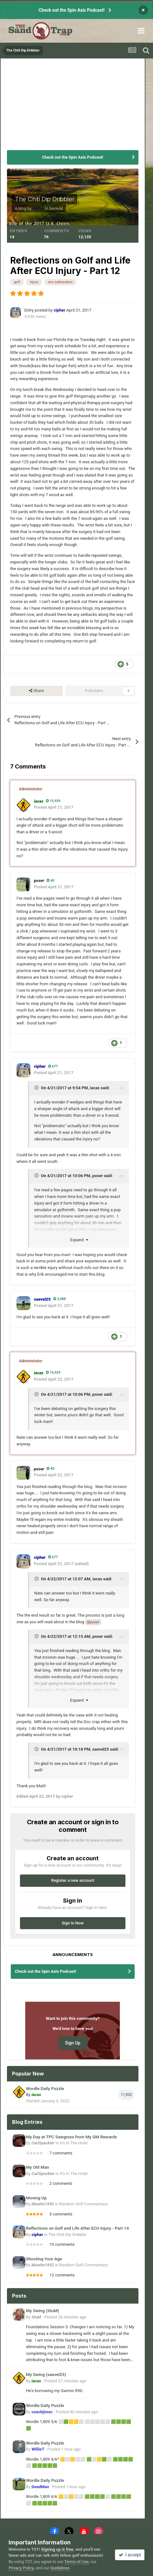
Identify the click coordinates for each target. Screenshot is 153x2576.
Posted (65, 2317)
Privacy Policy (21, 2568)
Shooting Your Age (44, 2258)
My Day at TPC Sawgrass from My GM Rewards (71, 2136)
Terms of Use (76, 2561)
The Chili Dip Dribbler (44, 199)
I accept (130, 2554)
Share (36, 691)
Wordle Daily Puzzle (45, 2088)
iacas (95, 1087)
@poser (93, 1622)
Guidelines (60, 2568)
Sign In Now (73, 1923)
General (56, 208)
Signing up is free (57, 2549)
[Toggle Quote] (37, 1087)
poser (97, 1175)
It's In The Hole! (74, 2143)
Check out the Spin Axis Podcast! (72, 10)
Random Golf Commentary (83, 2204)
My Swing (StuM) (42, 2310)
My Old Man (37, 2167)
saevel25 (100, 1749)
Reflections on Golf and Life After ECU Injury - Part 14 (77, 2228)
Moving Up (36, 2197)
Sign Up (72, 2042)
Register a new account (72, 1880)
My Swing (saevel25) (46, 2374)
